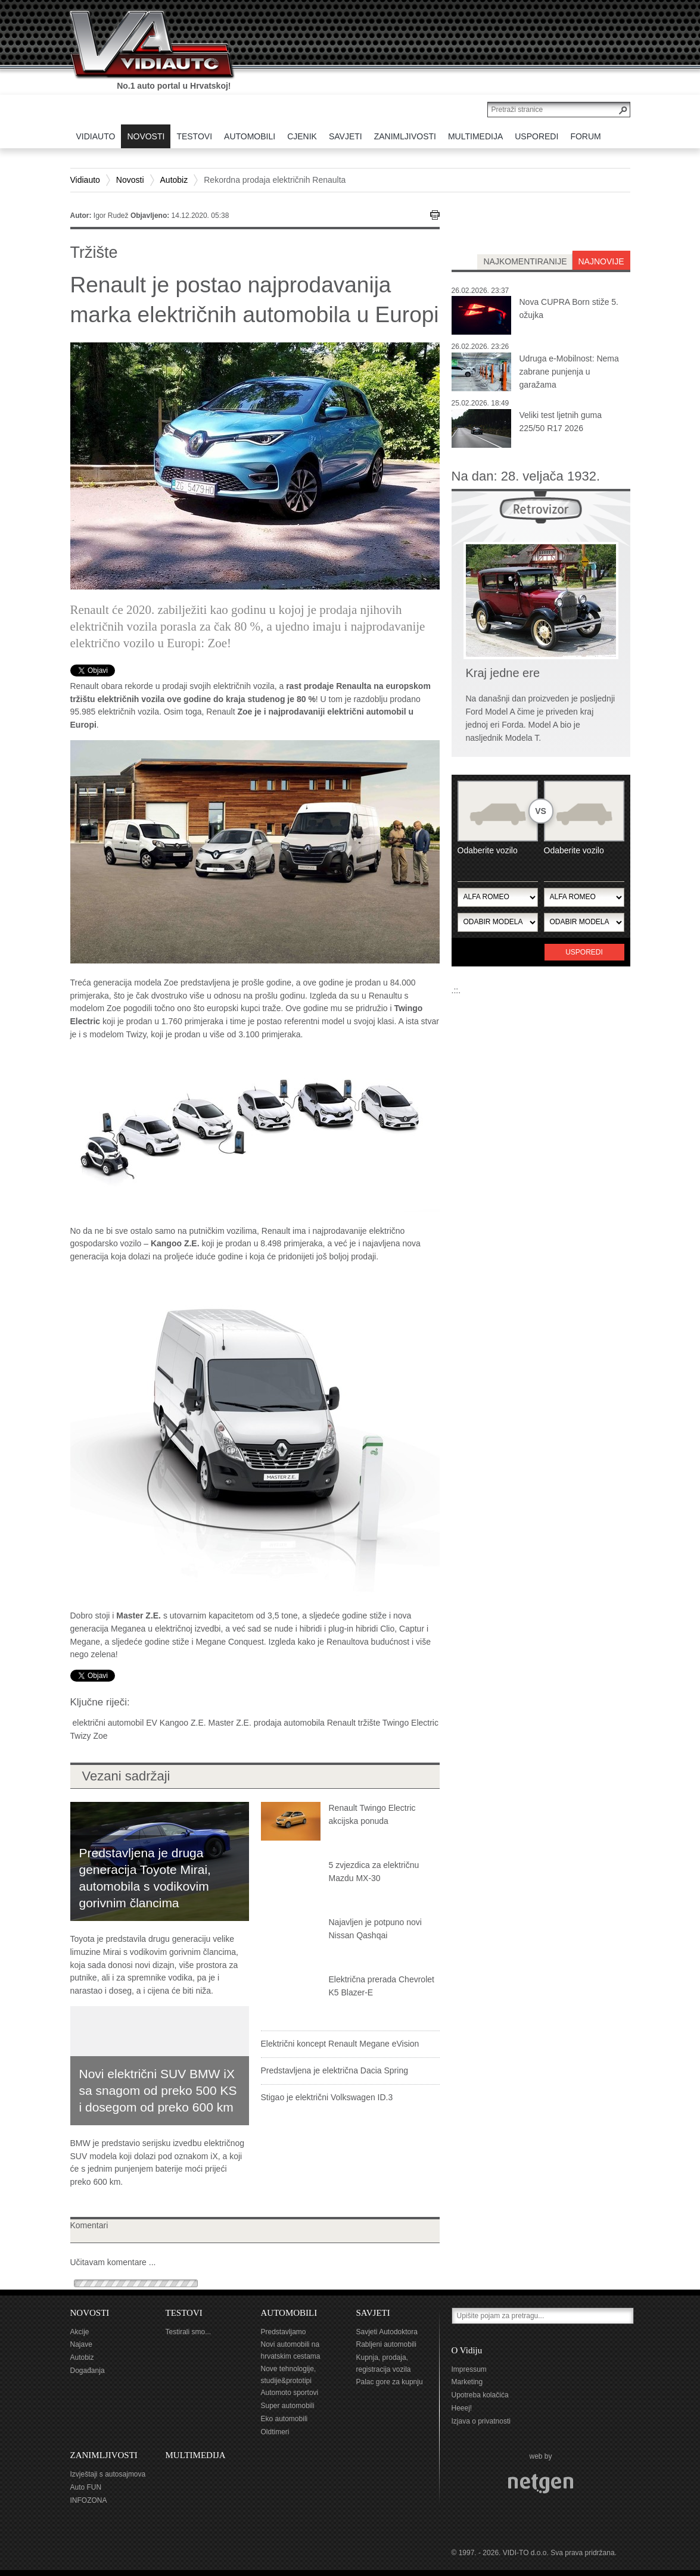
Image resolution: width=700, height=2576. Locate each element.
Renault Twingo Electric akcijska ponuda (372, 1814)
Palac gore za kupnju (389, 2382)
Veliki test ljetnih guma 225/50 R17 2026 (560, 421)
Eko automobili (284, 2419)
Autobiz (174, 180)
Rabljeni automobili (386, 2344)
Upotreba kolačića (480, 2395)
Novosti (130, 180)
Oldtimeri (275, 2432)
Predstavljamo (283, 2332)
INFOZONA (88, 2500)
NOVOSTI (90, 2313)
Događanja (87, 2370)
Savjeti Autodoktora (387, 2332)
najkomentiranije (525, 261)
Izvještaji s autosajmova (108, 2474)
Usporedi (584, 952)
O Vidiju (467, 2350)
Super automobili (288, 2406)
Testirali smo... (188, 2332)
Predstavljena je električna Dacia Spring (334, 2070)
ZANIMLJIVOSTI (104, 2455)
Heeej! (462, 2408)
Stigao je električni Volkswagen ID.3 (327, 2097)
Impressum (469, 2369)
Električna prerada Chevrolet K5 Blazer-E (381, 1986)
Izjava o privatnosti (481, 2421)
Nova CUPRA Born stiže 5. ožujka (569, 308)
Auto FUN (86, 2487)
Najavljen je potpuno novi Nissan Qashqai (375, 1928)
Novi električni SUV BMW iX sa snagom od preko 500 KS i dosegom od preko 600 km (158, 2090)
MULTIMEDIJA (196, 2455)
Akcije (79, 2332)
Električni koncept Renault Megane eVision (340, 2043)
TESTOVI (184, 2313)
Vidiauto (85, 180)
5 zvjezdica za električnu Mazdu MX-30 (374, 1871)
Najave (81, 2344)
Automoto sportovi (290, 2392)
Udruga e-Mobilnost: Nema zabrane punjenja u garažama (569, 371)
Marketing (467, 2382)
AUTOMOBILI (289, 2313)
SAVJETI (373, 2313)
